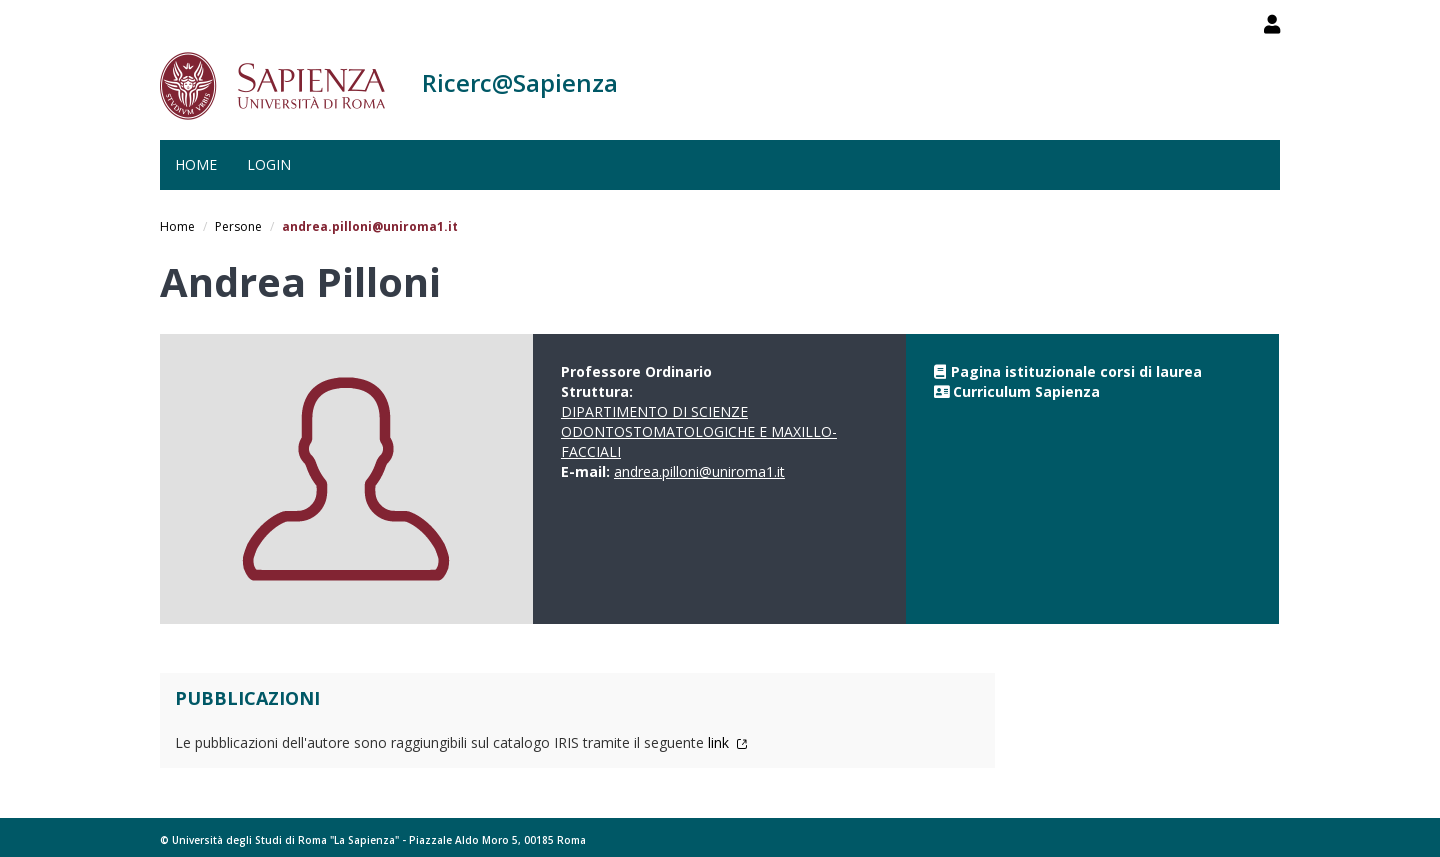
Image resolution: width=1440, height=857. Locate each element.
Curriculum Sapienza (1026, 391)
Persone (238, 226)
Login (269, 164)
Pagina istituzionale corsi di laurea (1076, 371)
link (728, 742)
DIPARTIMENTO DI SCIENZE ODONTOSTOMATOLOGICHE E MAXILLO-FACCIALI (699, 431)
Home (196, 164)
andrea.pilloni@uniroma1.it (699, 471)
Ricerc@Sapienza (520, 82)
